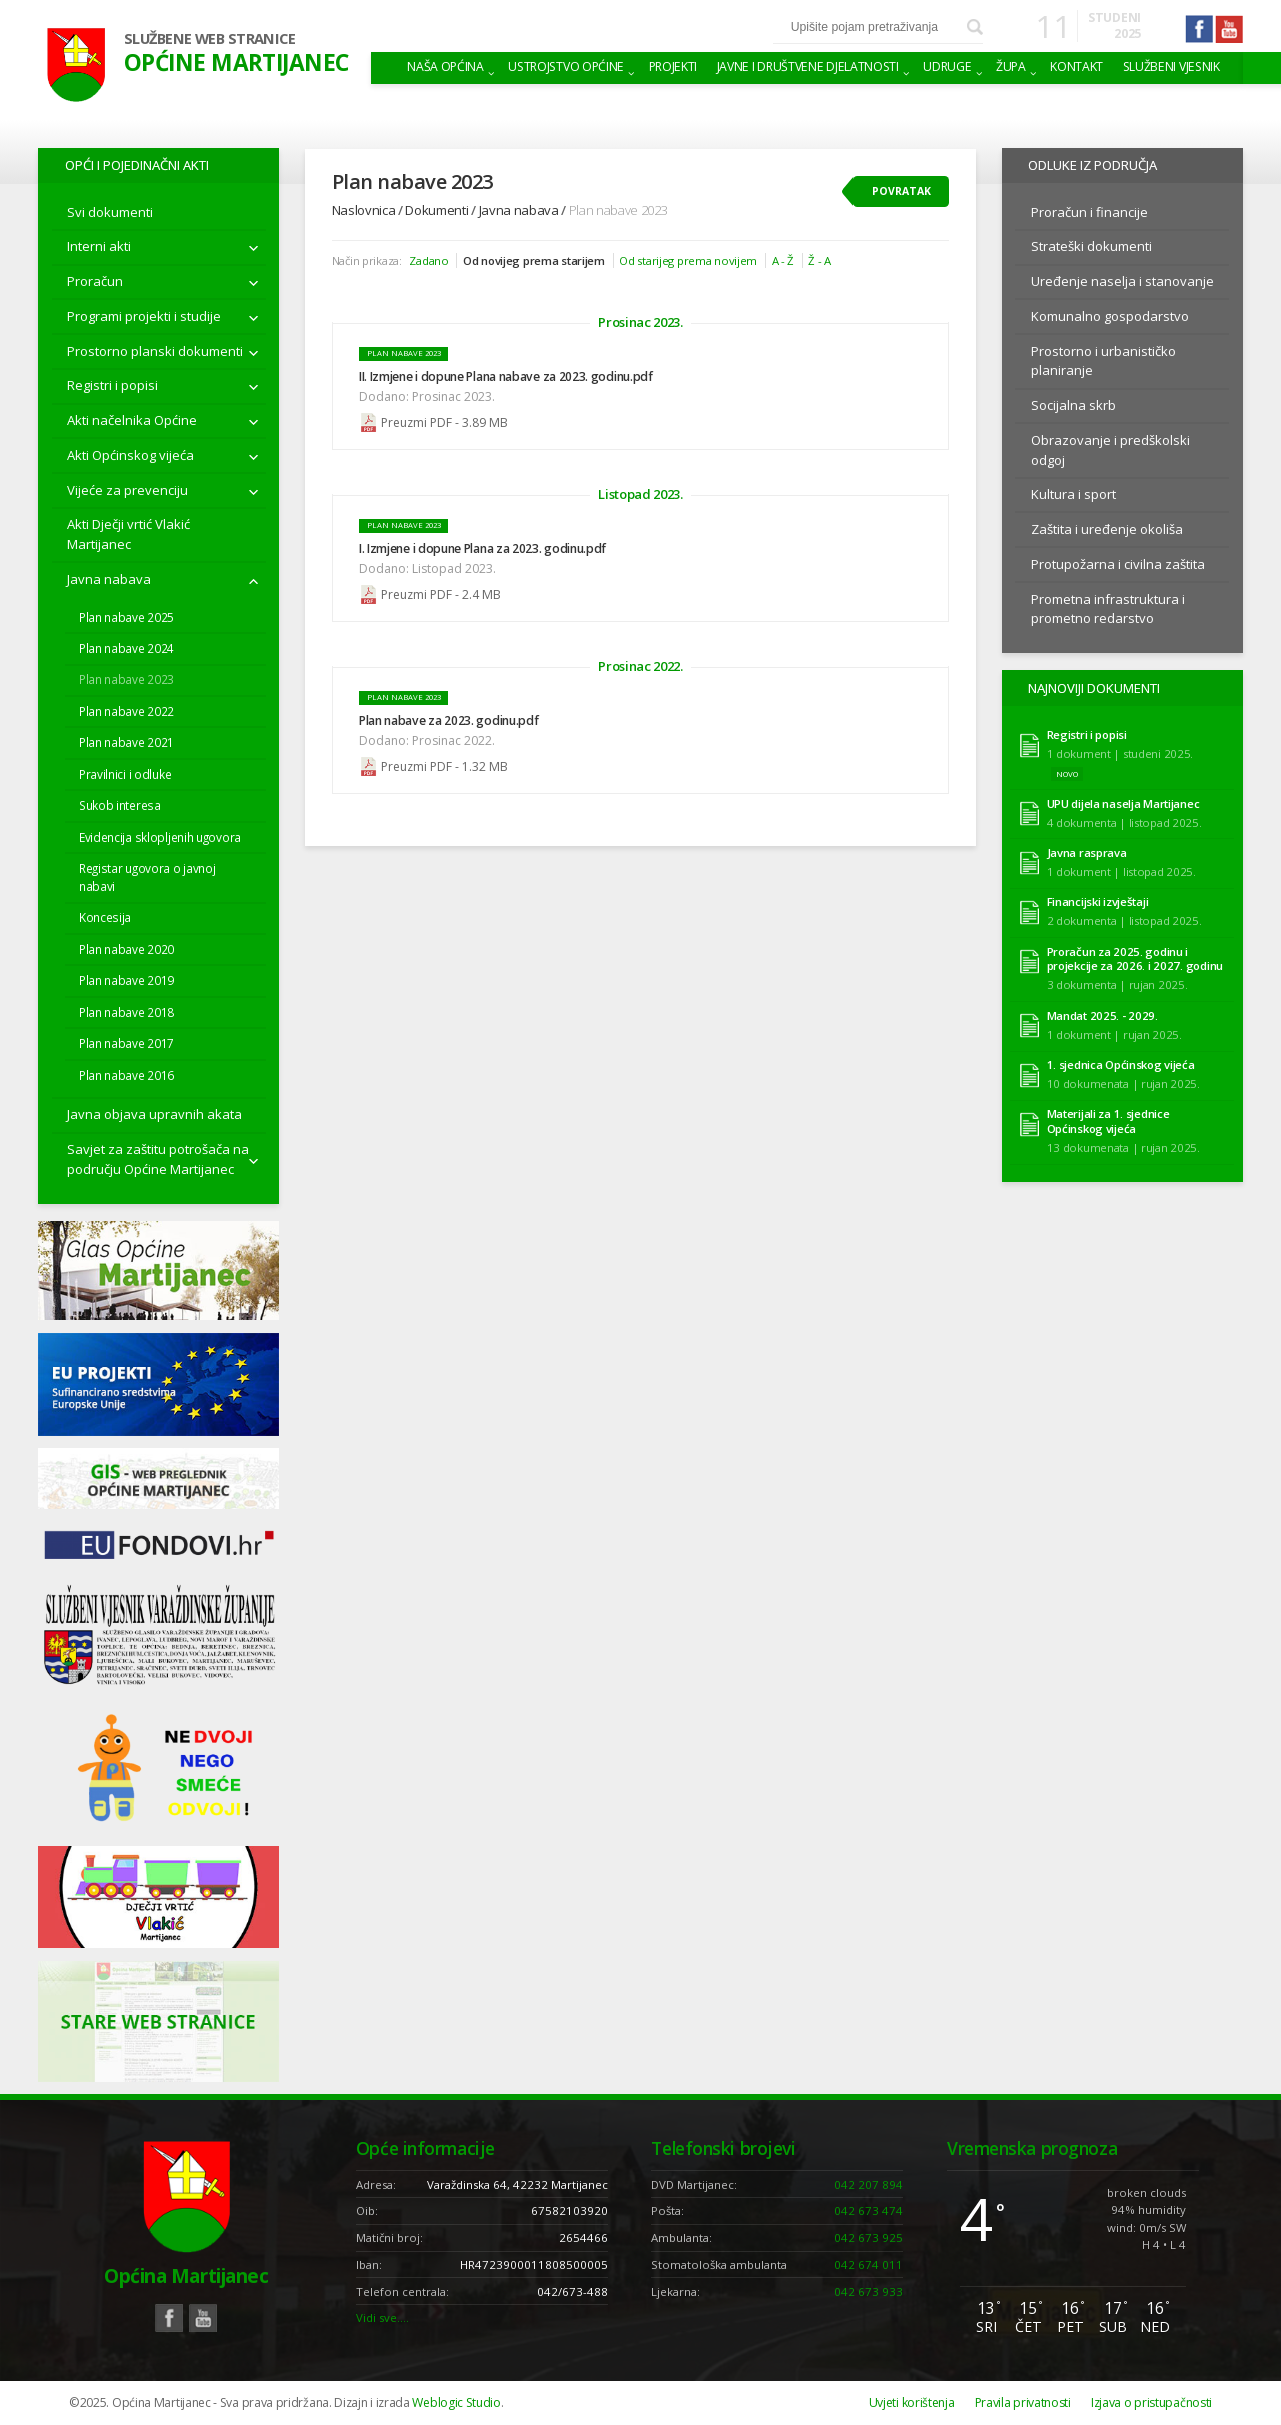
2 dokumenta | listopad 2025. (1124, 920)
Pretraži (975, 27)
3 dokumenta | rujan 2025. (1117, 984)
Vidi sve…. (382, 2317)
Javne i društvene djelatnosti (808, 66)
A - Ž (783, 260)
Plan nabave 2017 (126, 1043)
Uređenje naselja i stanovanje (1122, 281)
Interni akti (99, 246)
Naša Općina (445, 66)
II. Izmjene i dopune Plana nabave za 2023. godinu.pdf (506, 376)
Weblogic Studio (456, 2402)
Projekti (673, 66)
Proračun (95, 281)
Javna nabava (109, 579)
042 (868, 2184)
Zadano (428, 260)
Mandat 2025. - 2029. (1102, 1016)
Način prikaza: (367, 260)
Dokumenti (436, 210)
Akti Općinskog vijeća (130, 455)
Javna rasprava (1087, 853)
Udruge (947, 66)
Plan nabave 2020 (126, 949)
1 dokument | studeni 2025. (1120, 753)
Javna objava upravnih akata (154, 1114)
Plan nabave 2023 (126, 679)
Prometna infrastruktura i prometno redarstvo (1108, 609)
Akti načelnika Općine (132, 420)
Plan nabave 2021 (126, 742)
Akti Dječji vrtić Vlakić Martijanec (128, 534)
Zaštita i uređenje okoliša (1107, 529)
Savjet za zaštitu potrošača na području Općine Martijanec (158, 1159)
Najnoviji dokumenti (1094, 688)
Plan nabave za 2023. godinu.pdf (449, 720)
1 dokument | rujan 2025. (1114, 1034)
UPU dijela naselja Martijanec (1123, 804)
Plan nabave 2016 (126, 1075)
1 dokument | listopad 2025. (1121, 871)
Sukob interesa (120, 805)
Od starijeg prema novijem (688, 260)
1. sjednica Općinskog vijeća (1121, 1065)
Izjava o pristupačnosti (1151, 2402)
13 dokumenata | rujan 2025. (1123, 1147)
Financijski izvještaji (1098, 902)
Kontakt (1076, 66)
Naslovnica (364, 210)
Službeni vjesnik (1171, 66)
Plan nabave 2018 (126, 1012)
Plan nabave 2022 (126, 711)
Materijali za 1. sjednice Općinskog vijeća (1108, 1121)
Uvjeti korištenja (912, 2402)
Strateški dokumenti (1091, 246)
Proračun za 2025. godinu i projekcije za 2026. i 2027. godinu (1135, 959)
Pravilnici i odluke (125, 774)
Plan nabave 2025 (126, 617)
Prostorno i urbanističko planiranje (1103, 361)
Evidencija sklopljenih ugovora (160, 837)
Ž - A (819, 260)
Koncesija (105, 917)
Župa (1011, 66)
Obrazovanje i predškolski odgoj (1110, 450)
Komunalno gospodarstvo (1110, 316)
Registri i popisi (112, 385)
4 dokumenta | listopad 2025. (1124, 822)
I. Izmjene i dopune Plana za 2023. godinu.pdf (482, 548)
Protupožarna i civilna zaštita (1118, 564)
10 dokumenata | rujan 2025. (1123, 1083)
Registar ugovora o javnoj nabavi (147, 877)
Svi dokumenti (110, 212)
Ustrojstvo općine (566, 66)
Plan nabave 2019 (126, 980)
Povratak (901, 191)
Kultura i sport (1073, 494)
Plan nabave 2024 (126, 648)
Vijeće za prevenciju (127, 490)
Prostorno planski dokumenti (155, 351)
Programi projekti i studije (144, 316)
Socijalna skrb (1073, 405)
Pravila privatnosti (1023, 2402)
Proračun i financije (1089, 212)
